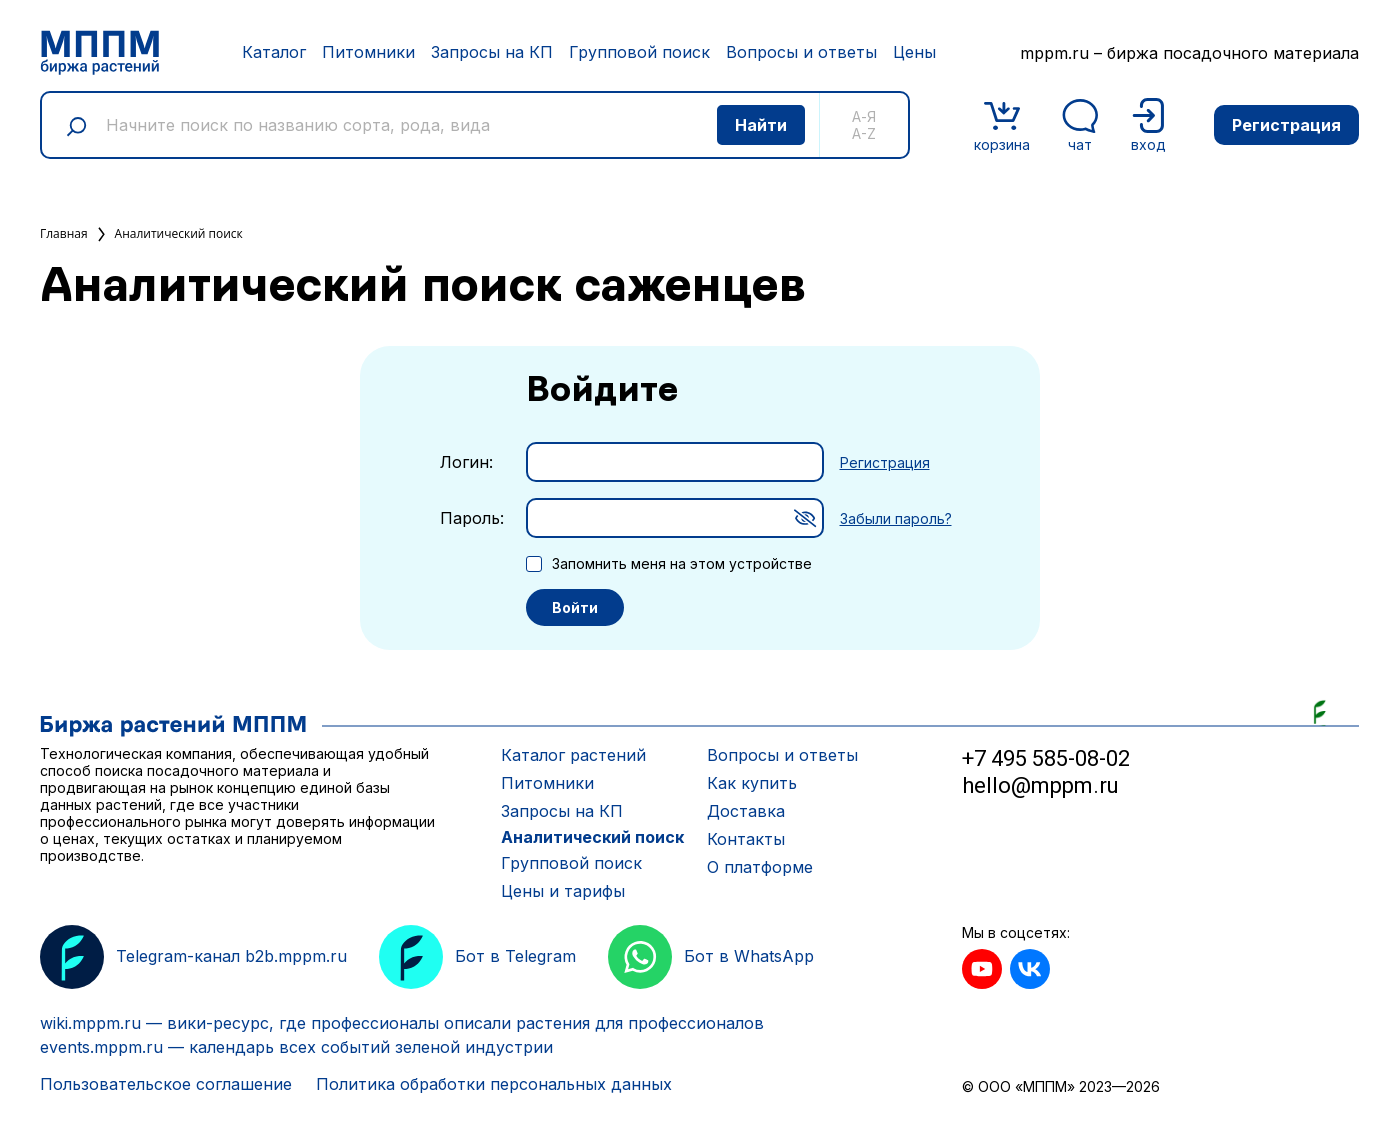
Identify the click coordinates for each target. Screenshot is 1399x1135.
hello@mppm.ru (1040, 785)
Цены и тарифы (563, 891)
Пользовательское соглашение (166, 1084)
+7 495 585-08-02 (1046, 758)
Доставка (746, 811)
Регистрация (1286, 125)
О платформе (760, 867)
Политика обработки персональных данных (494, 1084)
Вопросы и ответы (801, 52)
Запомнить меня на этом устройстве (682, 563)
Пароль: (472, 518)
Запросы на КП (492, 52)
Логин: (466, 462)
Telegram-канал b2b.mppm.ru (193, 957)
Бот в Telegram (477, 957)
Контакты (746, 839)
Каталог (274, 52)
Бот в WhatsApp (711, 957)
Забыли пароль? (896, 518)
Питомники (368, 52)
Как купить (752, 783)
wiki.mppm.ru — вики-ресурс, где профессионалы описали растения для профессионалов (402, 1023)
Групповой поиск (639, 52)
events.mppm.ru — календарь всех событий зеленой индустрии (296, 1047)
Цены (914, 52)
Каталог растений (573, 755)
